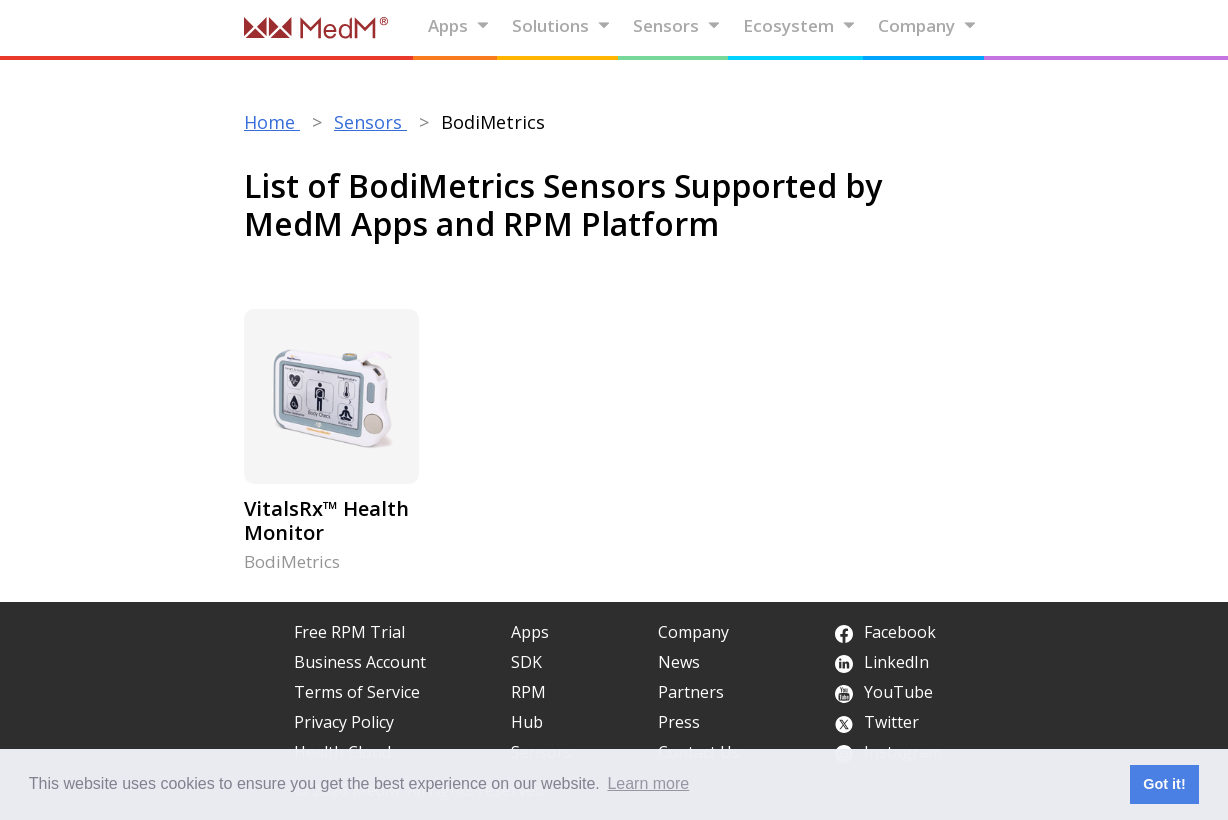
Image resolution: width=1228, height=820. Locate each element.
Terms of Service (357, 692)
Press (679, 722)
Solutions (561, 25)
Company (927, 25)
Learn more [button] (648, 783)
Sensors (677, 25)
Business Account (360, 662)
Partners (691, 692)
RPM (528, 692)
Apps (459, 25)
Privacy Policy (344, 722)
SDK (526, 662)
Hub (527, 722)
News (679, 662)
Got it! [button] (1164, 784)
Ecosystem (799, 25)
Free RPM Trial (349, 632)
